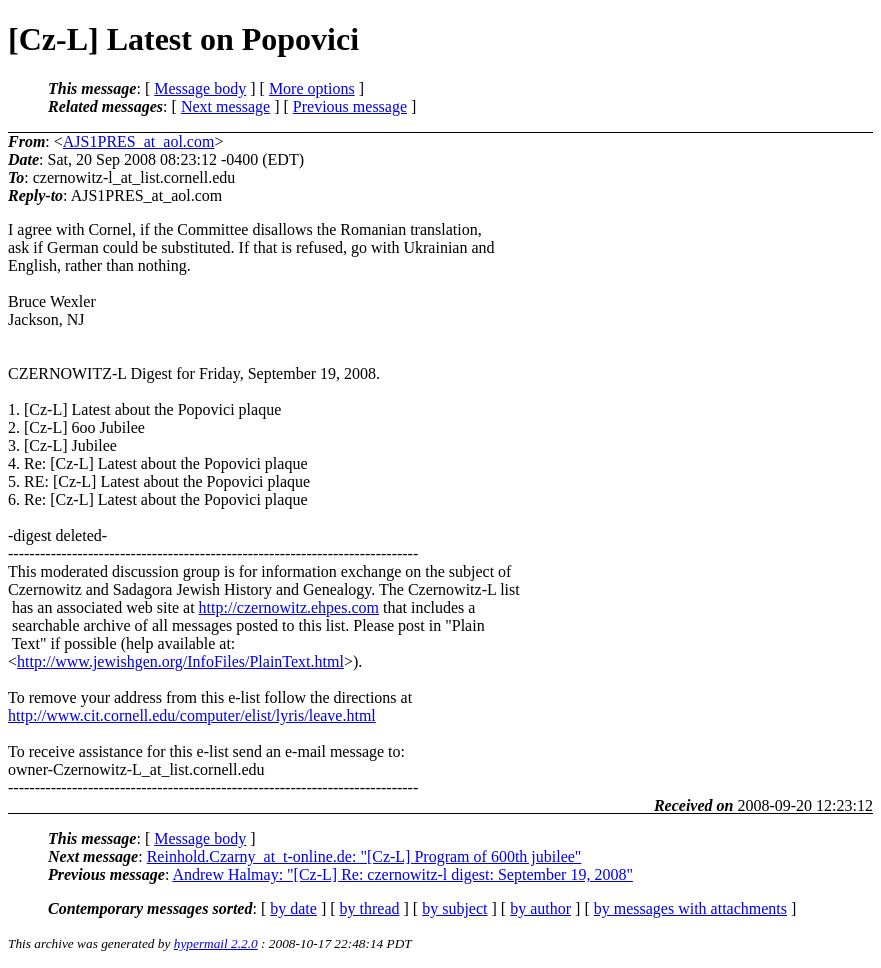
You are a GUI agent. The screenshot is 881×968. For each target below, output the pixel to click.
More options (312, 88)
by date (293, 908)
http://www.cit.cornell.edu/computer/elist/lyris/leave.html (192, 715)
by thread (370, 908)
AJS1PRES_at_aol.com (139, 141)
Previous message (350, 106)
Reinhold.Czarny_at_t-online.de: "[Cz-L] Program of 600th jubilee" (364, 856)
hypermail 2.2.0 (216, 943)
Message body (200, 88)
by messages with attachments (690, 908)
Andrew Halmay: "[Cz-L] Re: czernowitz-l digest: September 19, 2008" (402, 874)
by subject (454, 908)
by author (540, 908)
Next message (225, 106)
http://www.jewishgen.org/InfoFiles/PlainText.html (180, 661)
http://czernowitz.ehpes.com (289, 607)
